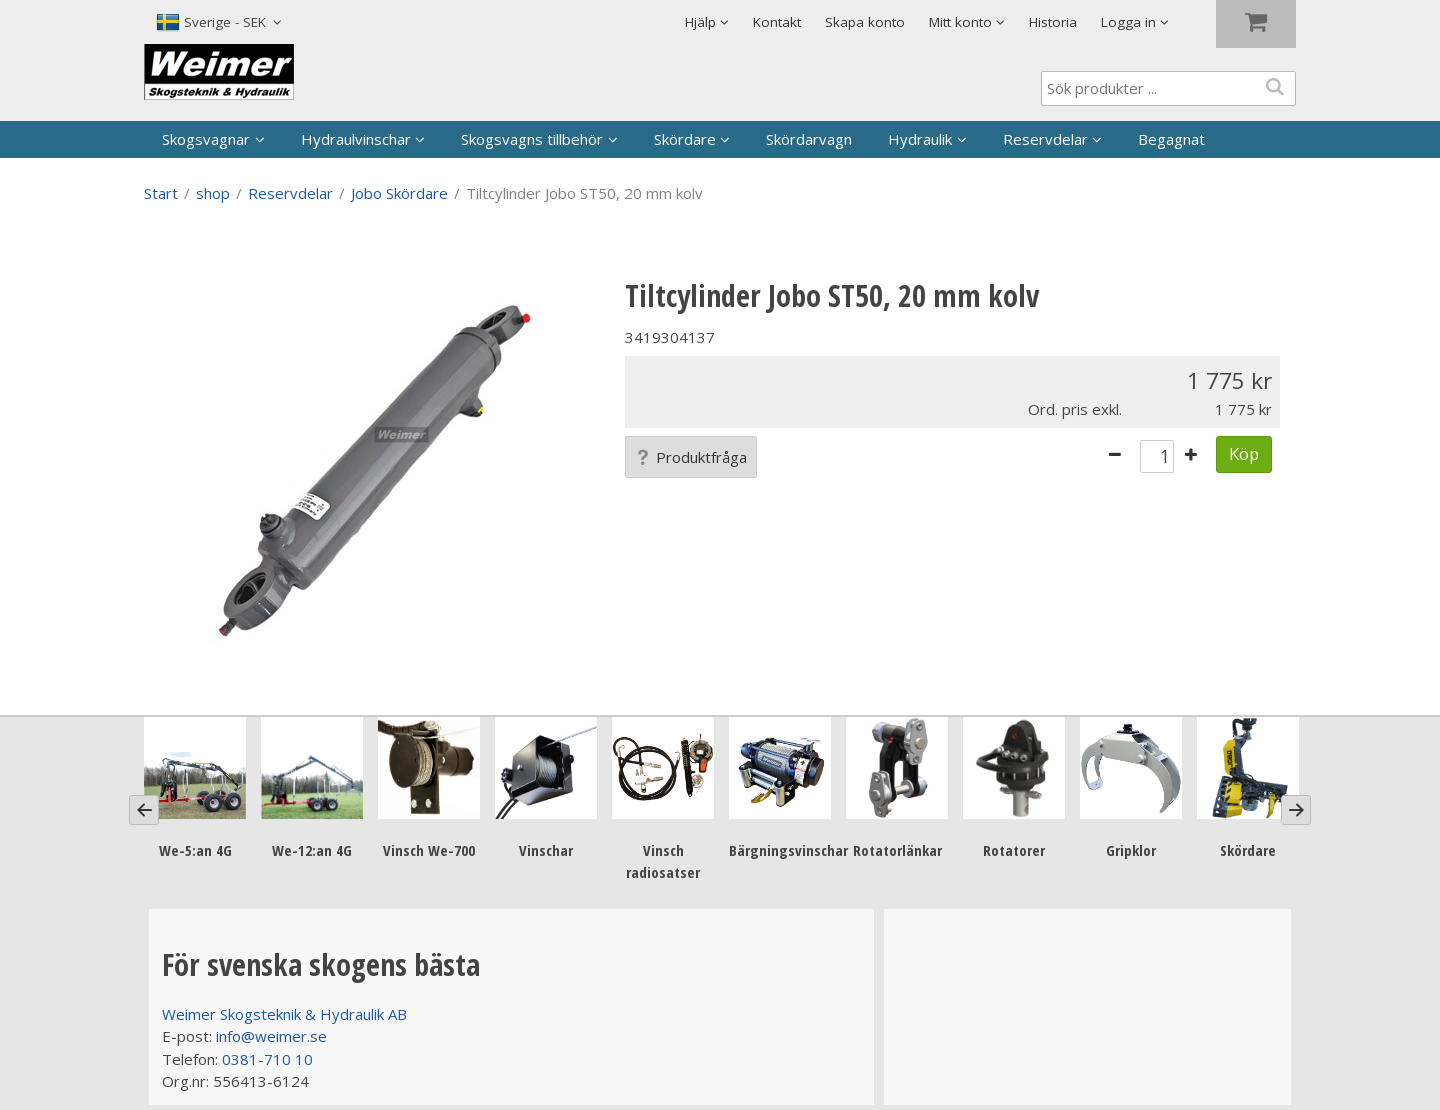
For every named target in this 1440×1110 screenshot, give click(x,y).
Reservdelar (1045, 139)
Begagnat (1171, 139)
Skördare (685, 139)
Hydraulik (920, 139)
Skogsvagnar (206, 139)
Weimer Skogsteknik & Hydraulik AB (284, 1014)
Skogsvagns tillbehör (532, 139)
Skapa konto (865, 22)
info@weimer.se (271, 1036)
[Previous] (144, 810)
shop (213, 193)
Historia (1053, 22)
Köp (1244, 453)
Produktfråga (691, 457)
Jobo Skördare (399, 193)
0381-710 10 (267, 1059)
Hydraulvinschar (356, 139)
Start (161, 193)
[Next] (1296, 810)
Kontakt (777, 22)
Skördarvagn (809, 139)
